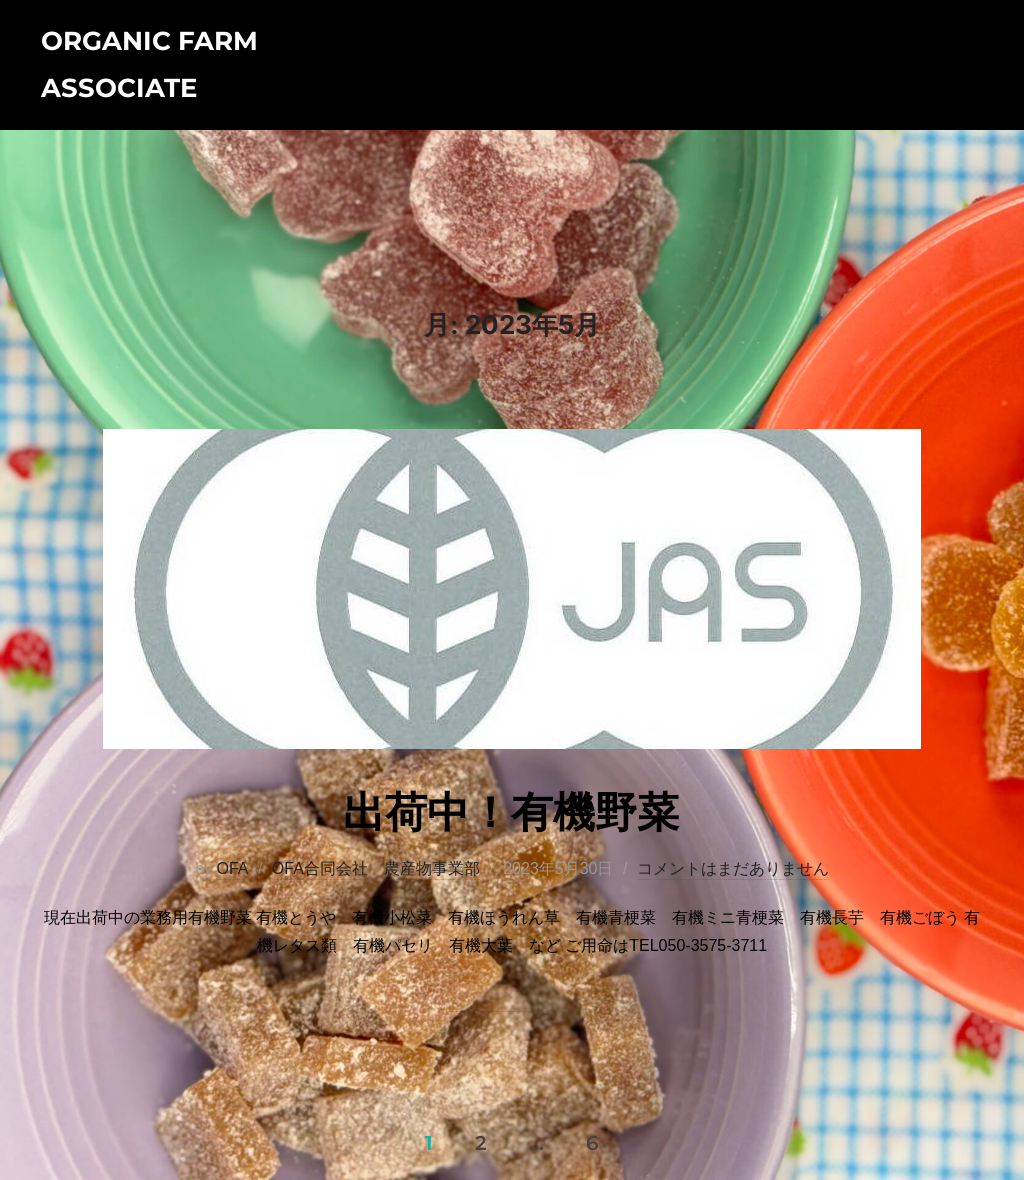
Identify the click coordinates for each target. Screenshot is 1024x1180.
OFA (232, 868)
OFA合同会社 (320, 868)
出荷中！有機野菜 (511, 811)
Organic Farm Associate (149, 64)
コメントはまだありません (733, 868)
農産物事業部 (432, 868)
